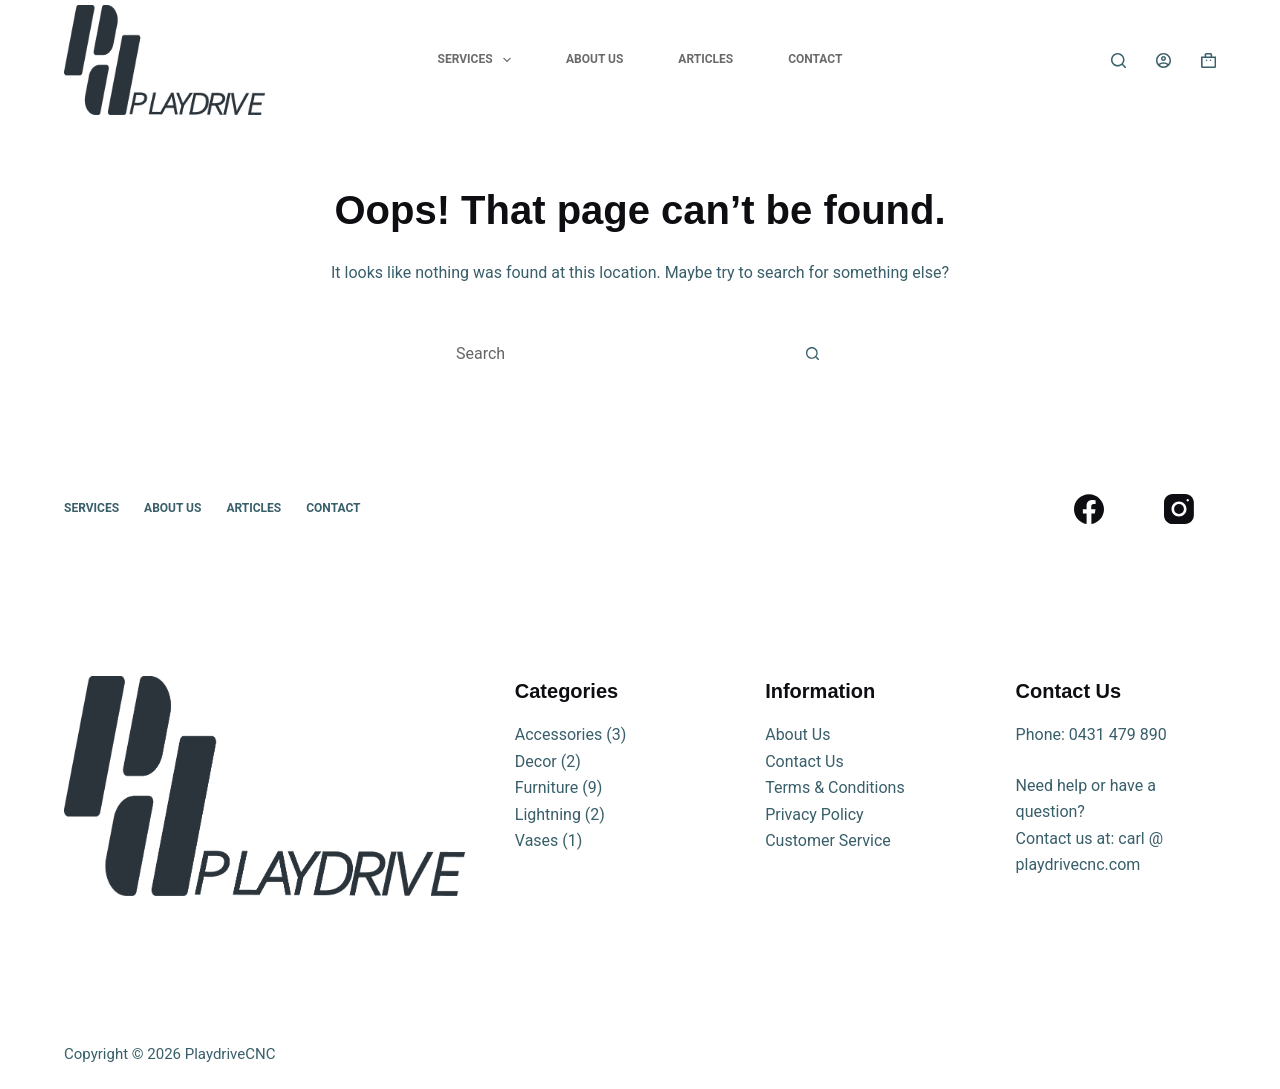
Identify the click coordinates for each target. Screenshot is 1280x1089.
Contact (815, 59)
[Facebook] (1088, 508)
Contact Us (804, 761)
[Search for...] (612, 353)
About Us (594, 59)
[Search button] (812, 353)
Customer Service (828, 840)
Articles (705, 59)
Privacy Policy (814, 814)
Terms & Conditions (835, 787)
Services (478, 60)
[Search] (1118, 60)
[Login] (1163, 60)
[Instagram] (1178, 508)
